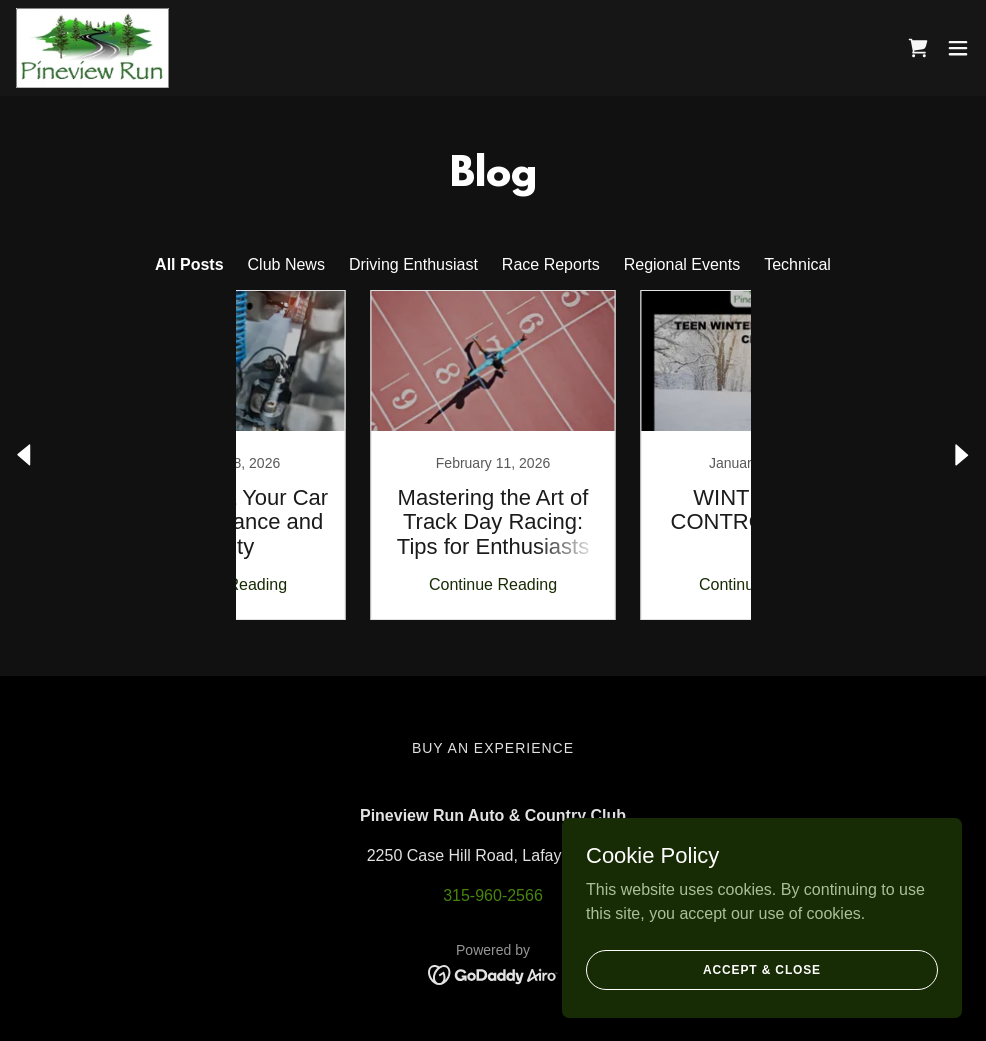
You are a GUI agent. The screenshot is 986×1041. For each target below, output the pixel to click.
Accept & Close (762, 969)
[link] (92, 48)
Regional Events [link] (682, 264)
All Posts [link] (189, 264)
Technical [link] (797, 264)
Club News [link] (286, 264)
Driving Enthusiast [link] (413, 264)
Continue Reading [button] (358, 584)
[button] (958, 48)
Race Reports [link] (551, 264)
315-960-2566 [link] (493, 895)
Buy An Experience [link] (493, 748)
